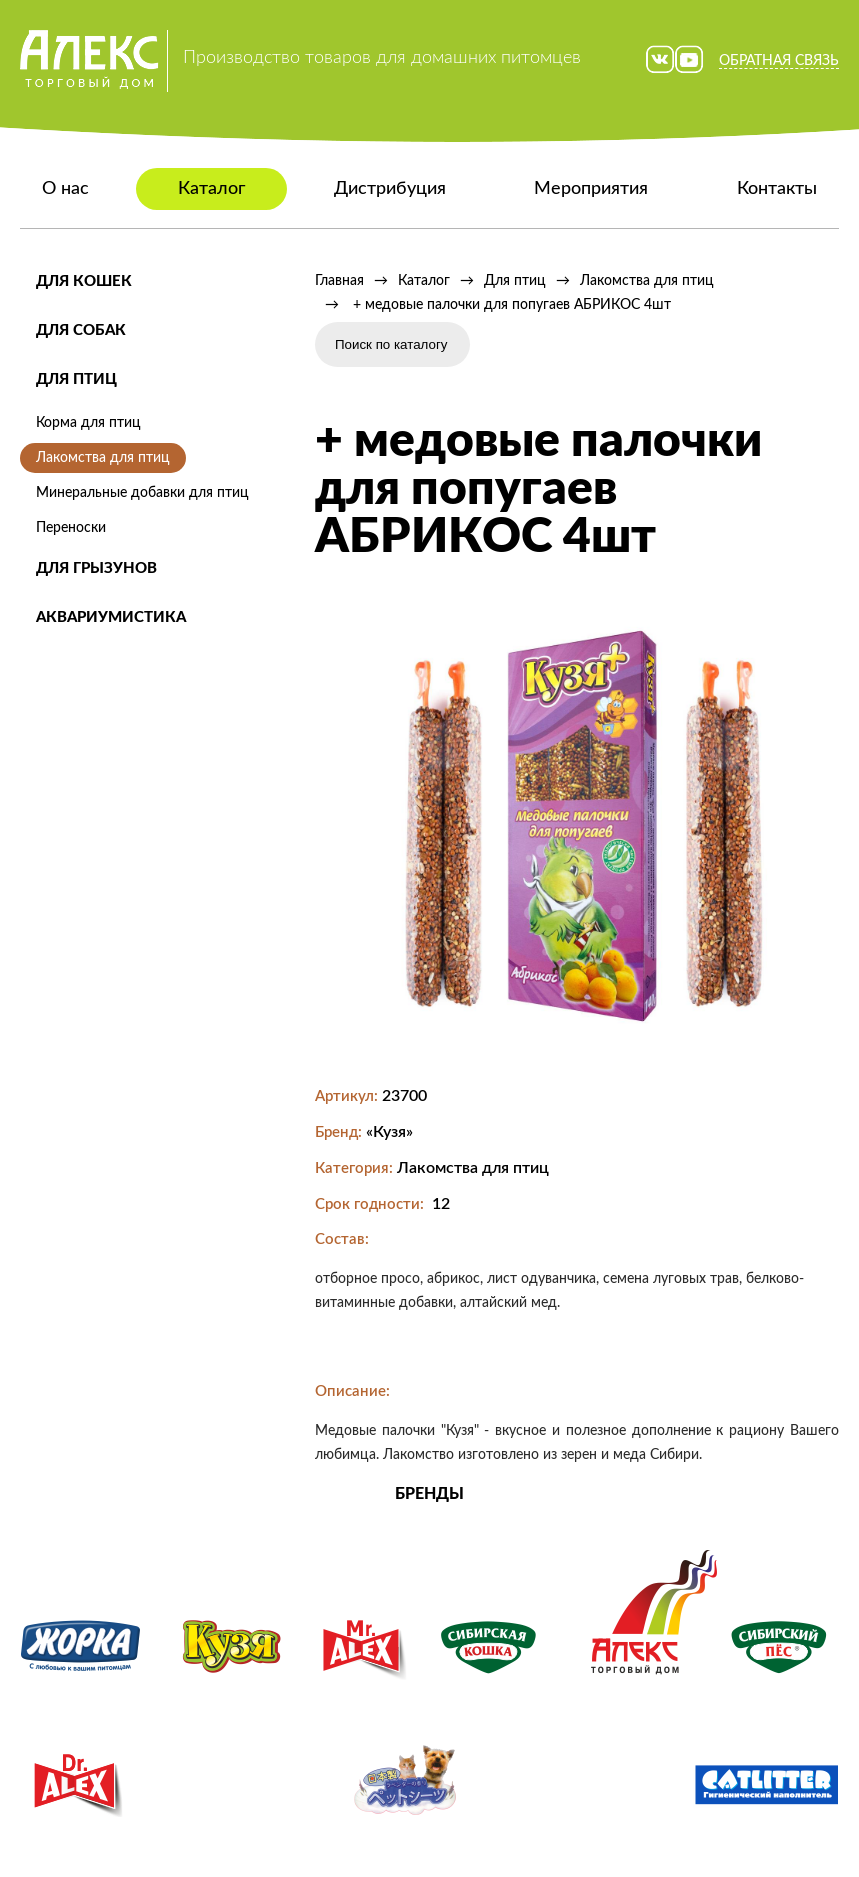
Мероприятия (591, 189)
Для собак (81, 330)
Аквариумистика (111, 617)
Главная (339, 281)
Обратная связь (779, 61)
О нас (65, 189)
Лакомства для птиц (103, 458)
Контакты (777, 189)
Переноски (71, 528)
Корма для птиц (88, 423)
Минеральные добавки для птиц (142, 493)
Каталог (211, 189)
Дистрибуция (390, 189)
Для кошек (84, 281)
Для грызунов (96, 568)
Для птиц (76, 379)
